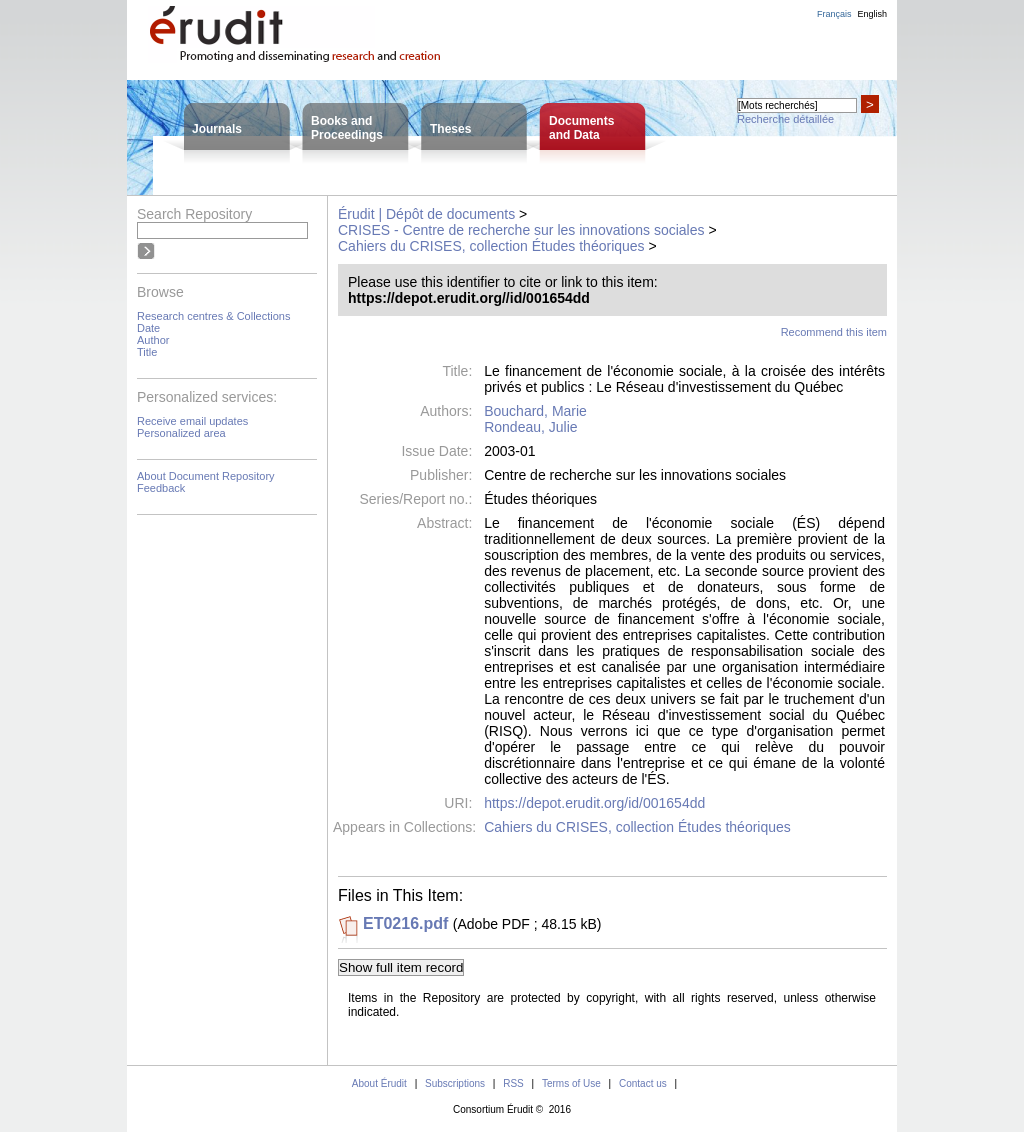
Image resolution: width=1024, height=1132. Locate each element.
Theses (450, 129)
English (872, 14)
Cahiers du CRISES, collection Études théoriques (491, 246)
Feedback (161, 488)
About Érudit (379, 1083)
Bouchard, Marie (535, 411)
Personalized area (181, 433)
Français (834, 14)
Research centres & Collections (213, 316)
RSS (513, 1083)
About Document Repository (206, 476)
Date (148, 328)
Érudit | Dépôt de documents (426, 214)
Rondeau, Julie (530, 427)
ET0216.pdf (405, 923)
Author (153, 340)
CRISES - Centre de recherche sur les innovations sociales (521, 230)
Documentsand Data (581, 128)
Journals (217, 129)
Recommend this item (834, 332)
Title (147, 352)
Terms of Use (571, 1083)
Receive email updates (192, 421)
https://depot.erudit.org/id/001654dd (594, 803)
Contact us (643, 1083)
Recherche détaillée (785, 119)
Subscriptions (455, 1083)
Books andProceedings (347, 128)
